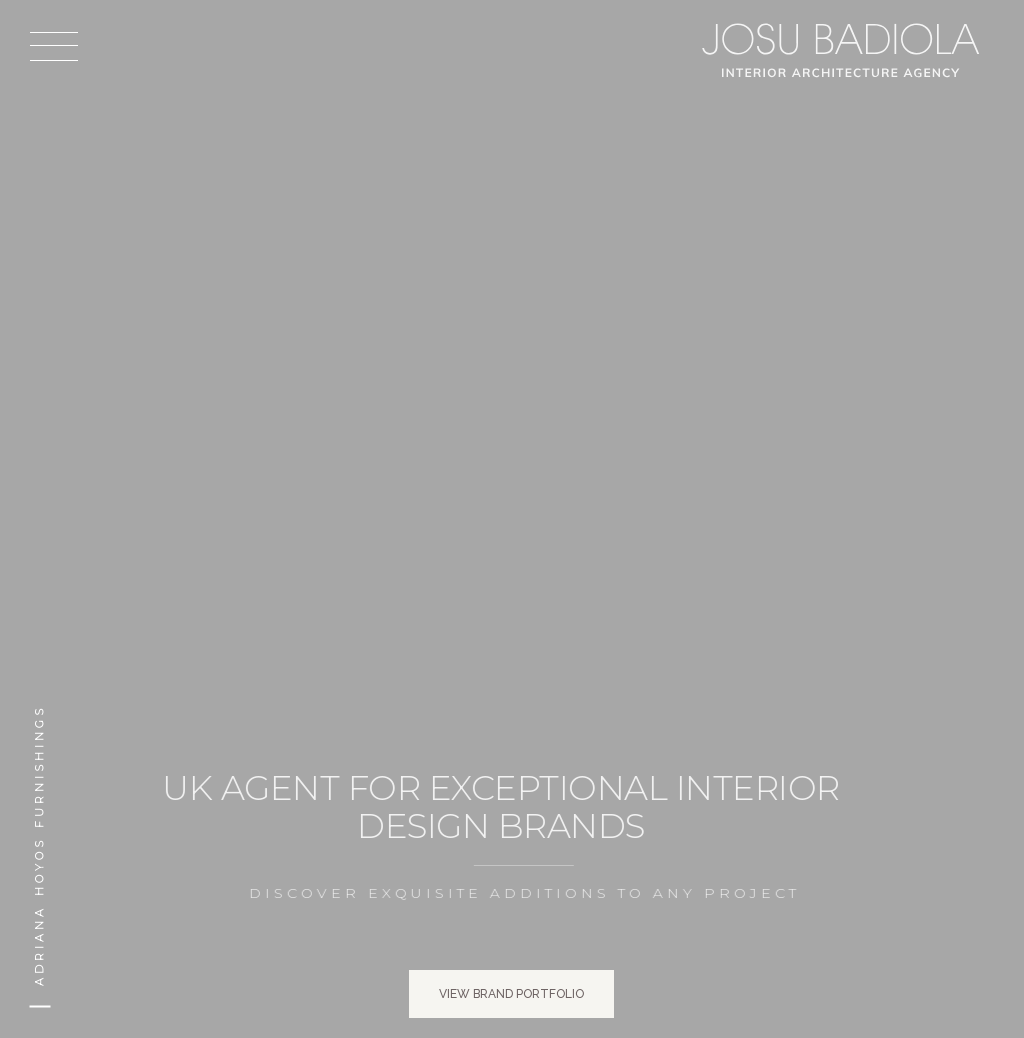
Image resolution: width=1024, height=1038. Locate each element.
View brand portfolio (511, 994)
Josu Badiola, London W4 (844, 50)
